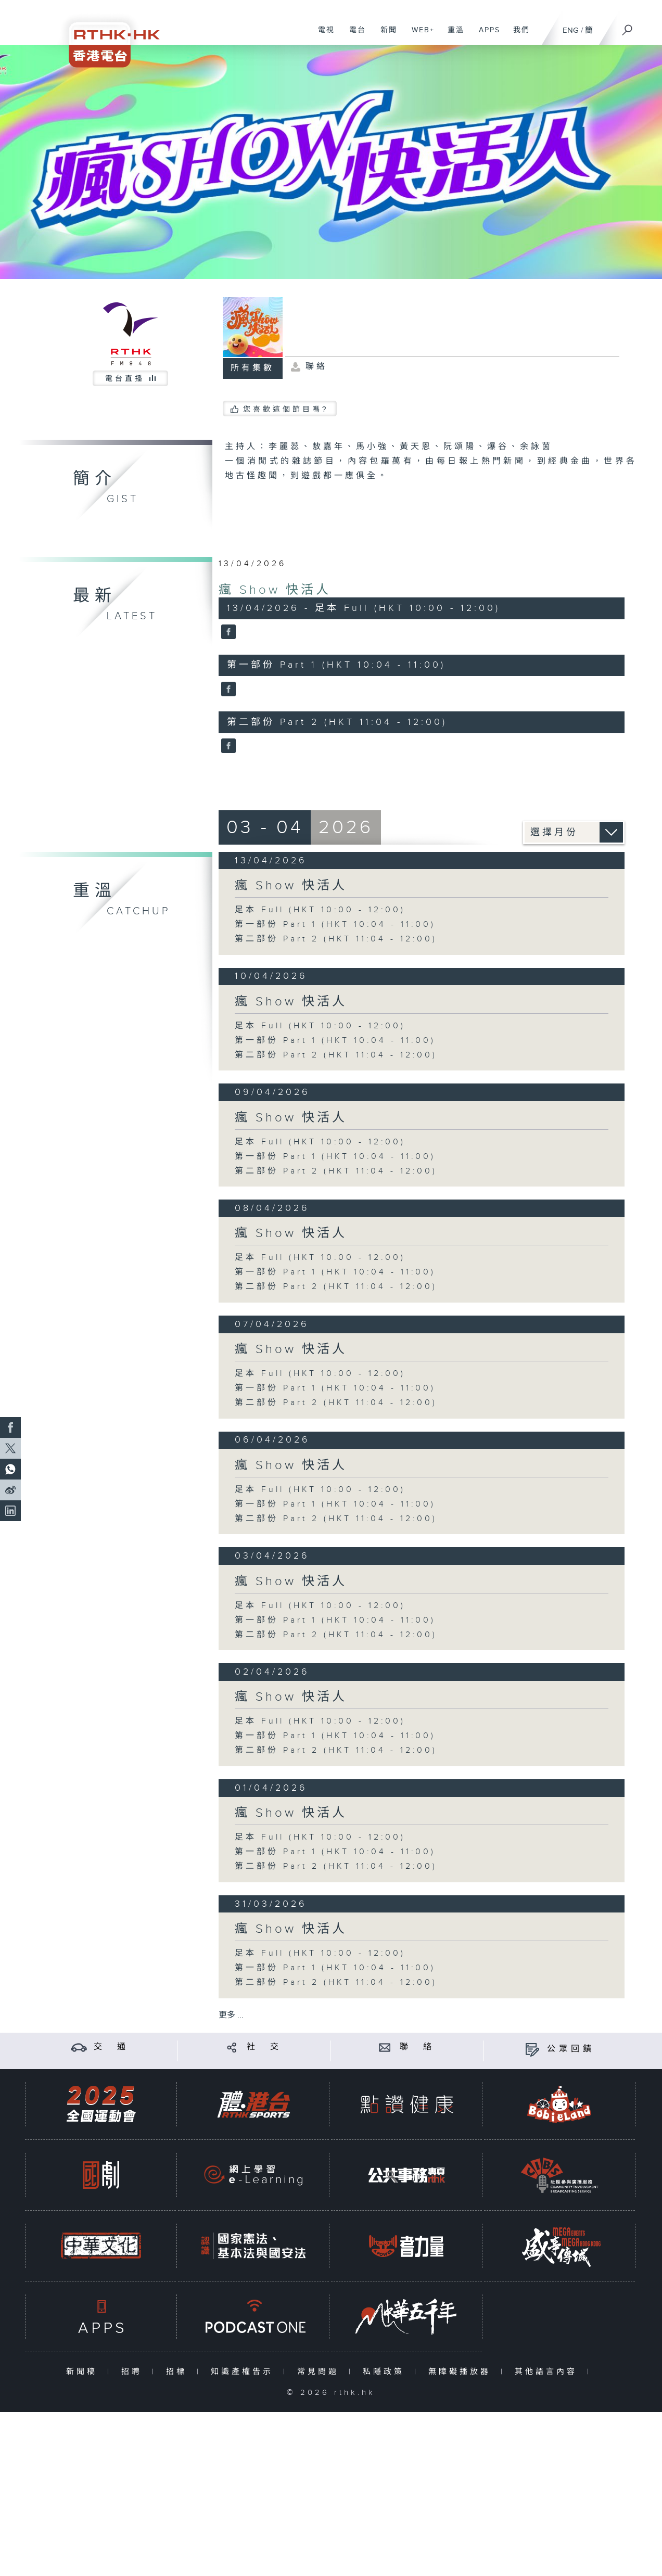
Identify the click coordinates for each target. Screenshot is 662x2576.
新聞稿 (84, 2371)
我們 (517, 35)
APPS (485, 35)
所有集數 (252, 368)
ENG (571, 30)
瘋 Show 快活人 (275, 590)
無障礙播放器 (461, 2371)
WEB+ (419, 35)
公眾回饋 (571, 2049)
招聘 (134, 2371)
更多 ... (231, 2015)
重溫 (452, 35)
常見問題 (320, 2371)
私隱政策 (386, 2371)
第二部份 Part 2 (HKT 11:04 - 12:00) (336, 939)
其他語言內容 (548, 2371)
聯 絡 (417, 2047)
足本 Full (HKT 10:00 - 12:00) (320, 910)
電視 (322, 35)
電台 (353, 35)
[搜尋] (627, 26)
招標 (179, 2371)
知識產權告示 (244, 2371)
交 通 (111, 2047)
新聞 (385, 35)
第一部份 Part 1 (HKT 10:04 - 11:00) (335, 924)
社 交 (264, 2047)
